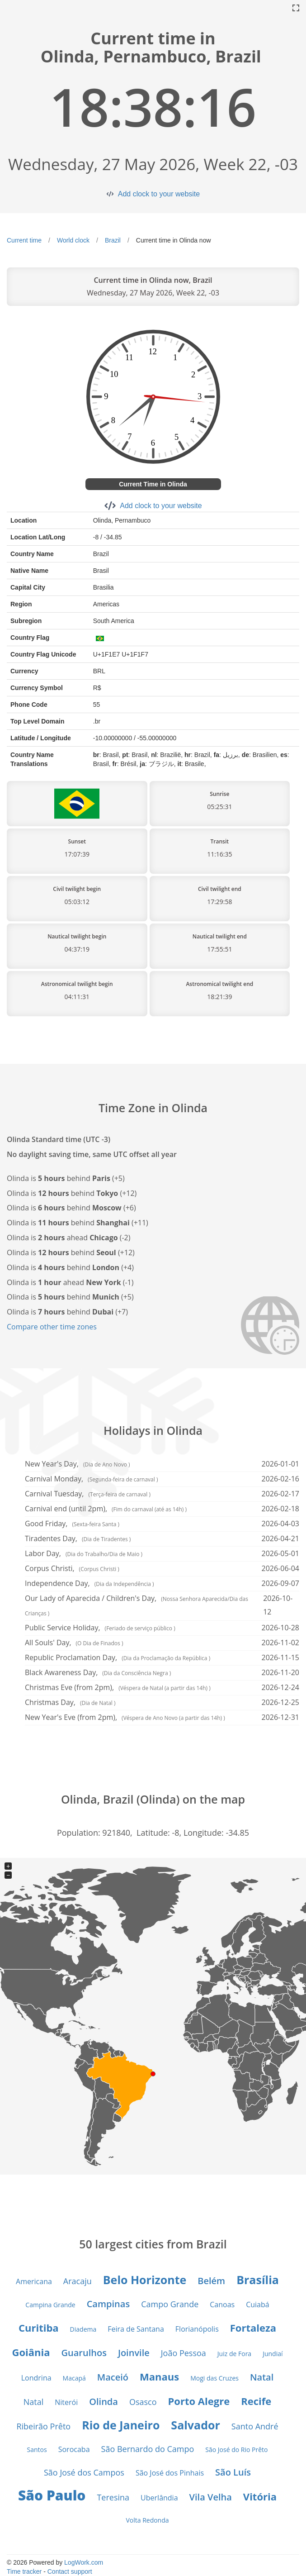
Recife (256, 2401)
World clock (73, 240)
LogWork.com (83, 2562)
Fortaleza (253, 2327)
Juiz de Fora (234, 2353)
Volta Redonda (147, 2520)
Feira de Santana (136, 2329)
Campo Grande (169, 2304)
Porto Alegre (199, 2401)
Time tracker (24, 2571)
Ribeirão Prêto (43, 2426)
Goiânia (31, 2352)
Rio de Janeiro (121, 2425)
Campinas (108, 2304)
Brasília (257, 2279)
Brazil (113, 240)
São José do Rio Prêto (236, 2449)
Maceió (112, 2377)
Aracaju (77, 2281)
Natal (261, 2377)
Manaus (159, 2376)
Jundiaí (272, 2353)
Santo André (254, 2426)
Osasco (143, 2401)
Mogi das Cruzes (214, 2378)
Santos (37, 2449)
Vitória (260, 2496)
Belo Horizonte (145, 2279)
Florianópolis (197, 2329)
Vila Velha (210, 2497)
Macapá (74, 2378)
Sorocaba (74, 2449)
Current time (24, 240)
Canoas (222, 2304)
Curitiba (39, 2327)
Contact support (69, 2571)
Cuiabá (257, 2304)
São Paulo (51, 2495)
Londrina (36, 2378)
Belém (211, 2281)
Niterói (66, 2402)
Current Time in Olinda (153, 484)
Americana (34, 2281)
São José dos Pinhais (170, 2473)
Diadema (83, 2329)
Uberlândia (159, 2498)
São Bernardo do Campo (147, 2448)
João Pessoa (183, 2352)
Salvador (195, 2425)
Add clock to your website (159, 194)
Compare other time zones (52, 1327)
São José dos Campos (84, 2472)
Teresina (113, 2497)
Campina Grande (50, 2304)
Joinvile (134, 2353)
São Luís (233, 2472)
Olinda (103, 2401)
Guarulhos (84, 2353)
